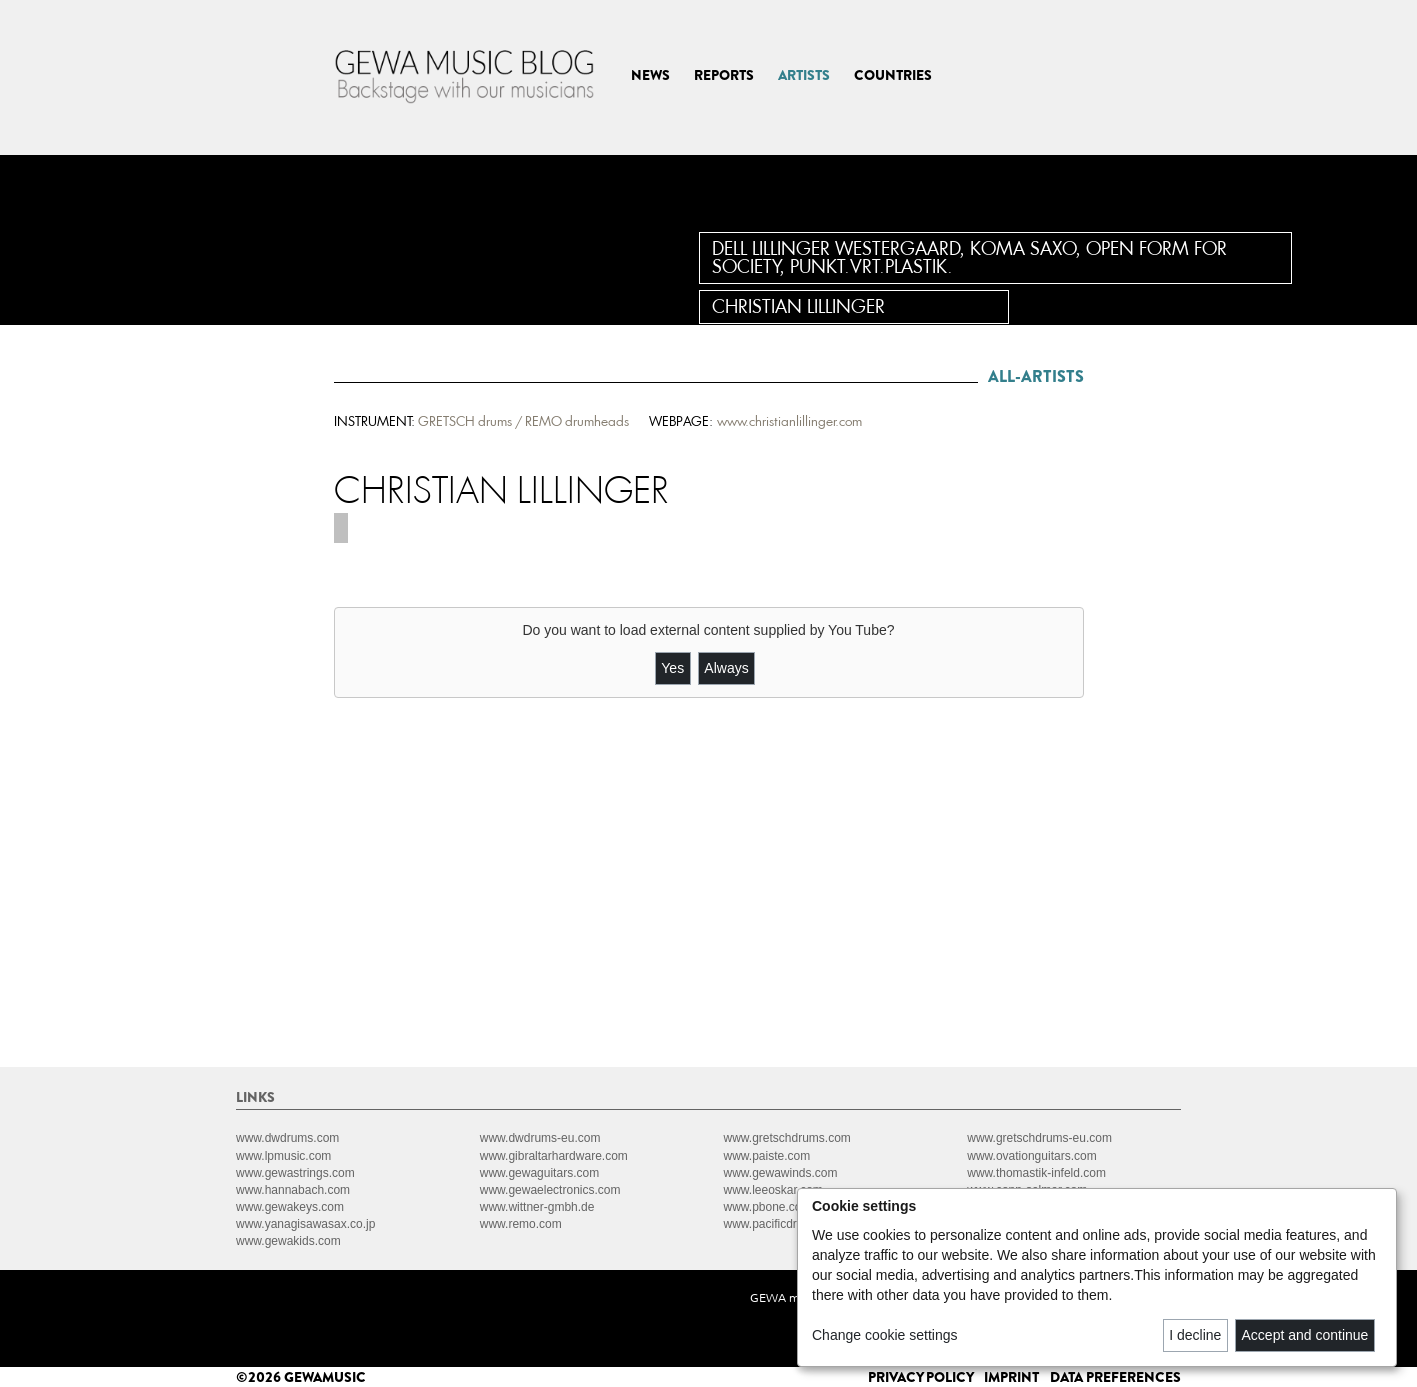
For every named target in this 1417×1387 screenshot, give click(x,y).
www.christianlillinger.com (789, 421)
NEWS (650, 75)
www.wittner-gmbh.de (537, 1207)
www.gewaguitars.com (539, 1173)
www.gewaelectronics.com (550, 1190)
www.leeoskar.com (773, 1190)
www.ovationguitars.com (1031, 1156)
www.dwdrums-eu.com (540, 1138)
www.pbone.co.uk (771, 1207)
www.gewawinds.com (781, 1173)
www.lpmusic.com (283, 1156)
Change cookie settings (885, 1335)
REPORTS (724, 75)
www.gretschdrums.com (787, 1138)
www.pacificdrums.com (785, 1224)
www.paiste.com (767, 1156)
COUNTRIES (893, 75)
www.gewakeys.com (290, 1207)
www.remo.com (521, 1224)
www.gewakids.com (288, 1241)
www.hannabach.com (293, 1190)
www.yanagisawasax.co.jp (305, 1224)
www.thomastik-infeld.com (1036, 1173)
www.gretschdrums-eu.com (1039, 1138)
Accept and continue (1305, 1335)
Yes (672, 668)
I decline (1195, 1335)
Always (726, 668)
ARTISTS (804, 75)
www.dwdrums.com (287, 1138)
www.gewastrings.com (295, 1173)
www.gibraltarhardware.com (554, 1156)
